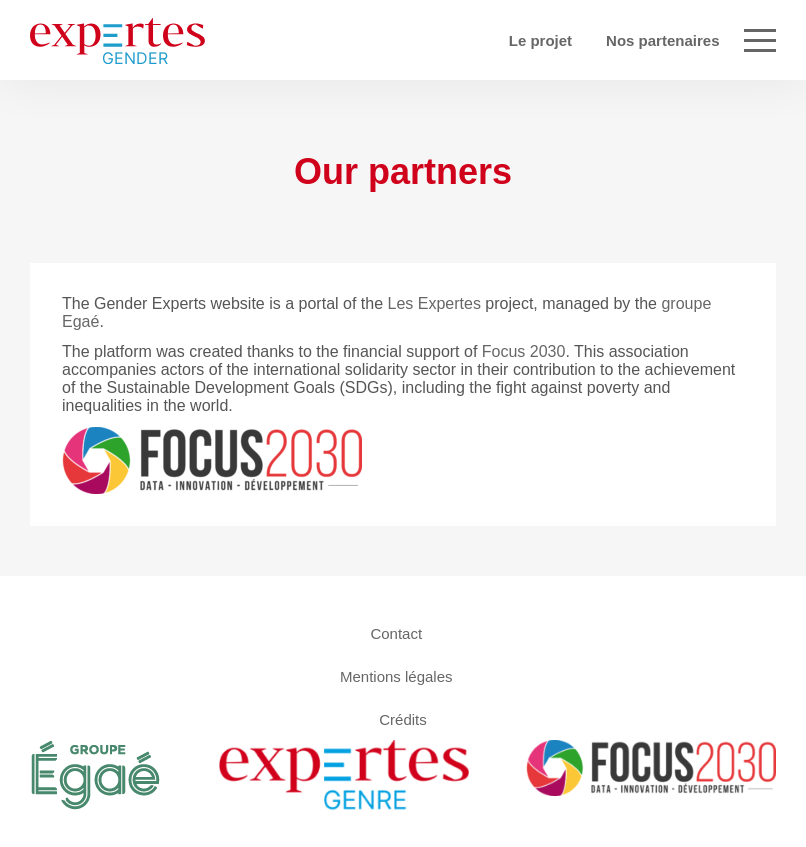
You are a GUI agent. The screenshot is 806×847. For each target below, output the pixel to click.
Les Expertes (434, 303)
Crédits (403, 718)
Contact (396, 632)
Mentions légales (396, 675)
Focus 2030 (524, 351)
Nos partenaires (662, 40)
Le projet (540, 40)
